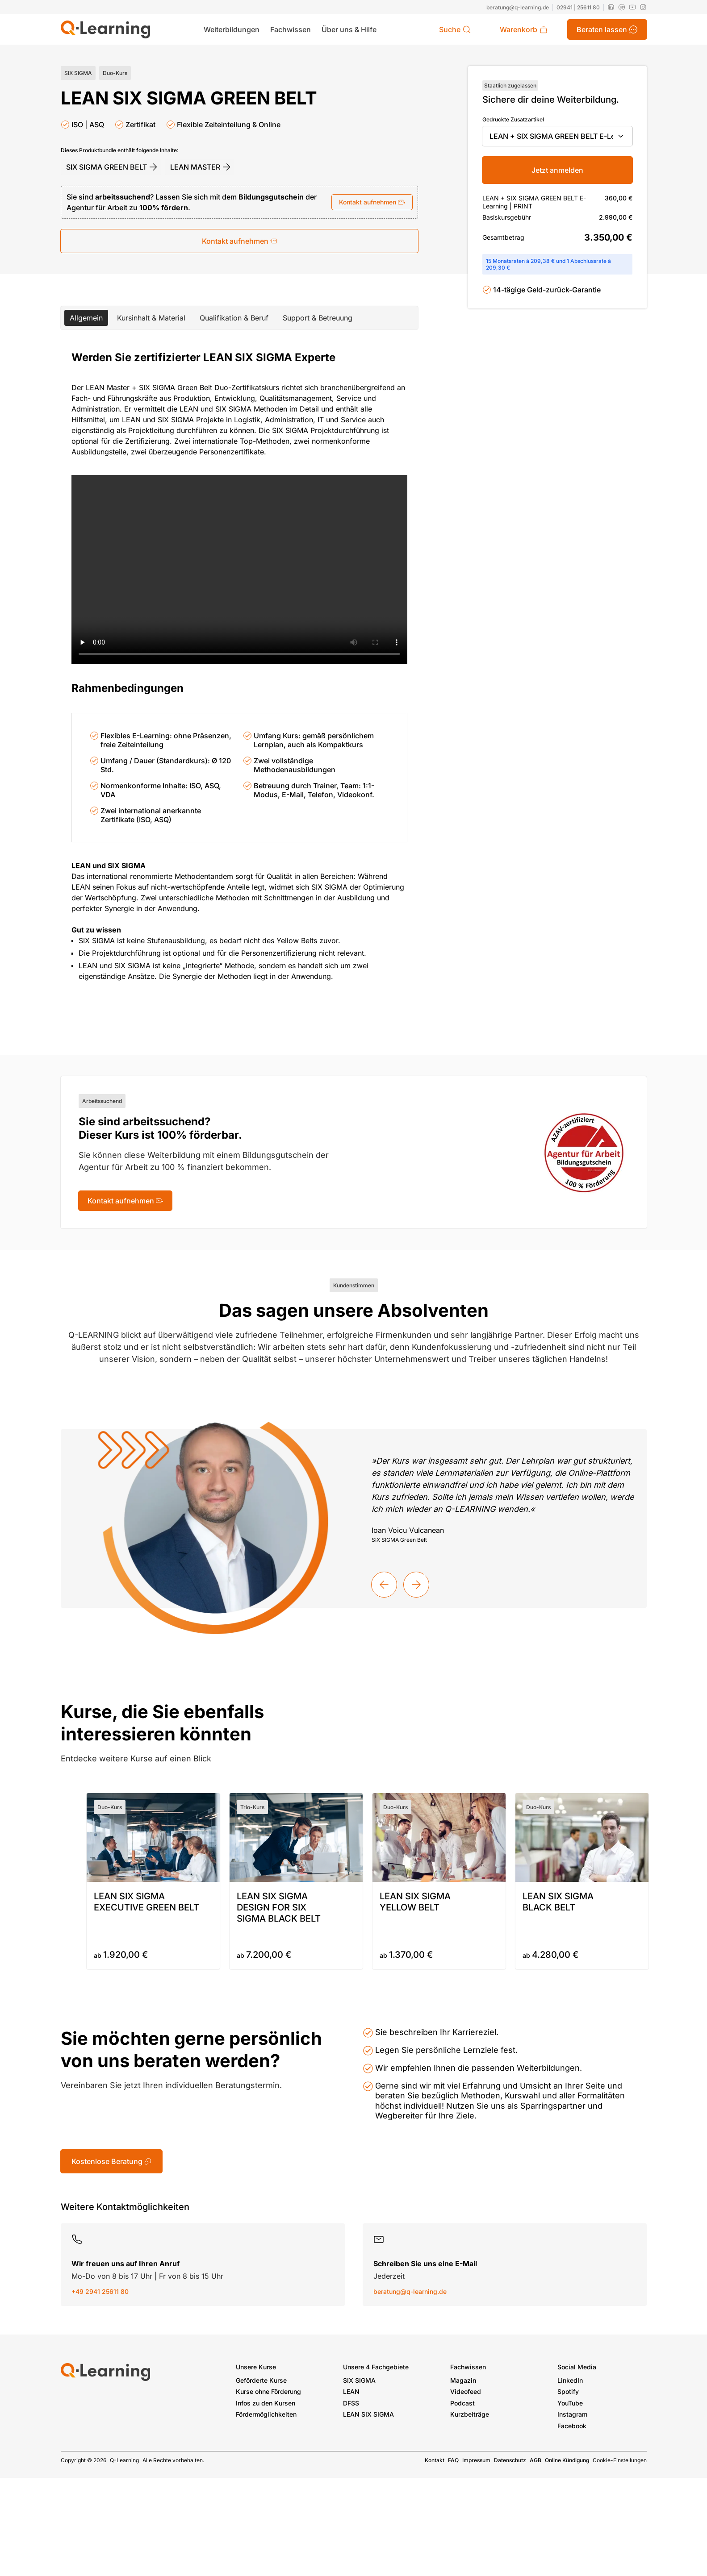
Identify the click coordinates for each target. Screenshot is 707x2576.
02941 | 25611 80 (578, 7)
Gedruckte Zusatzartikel (513, 119)
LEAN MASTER (200, 166)
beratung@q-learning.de (517, 7)
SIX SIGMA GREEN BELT (112, 166)
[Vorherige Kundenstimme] (384, 1584)
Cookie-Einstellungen (620, 2460)
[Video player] (239, 569)
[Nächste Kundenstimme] (416, 1584)
